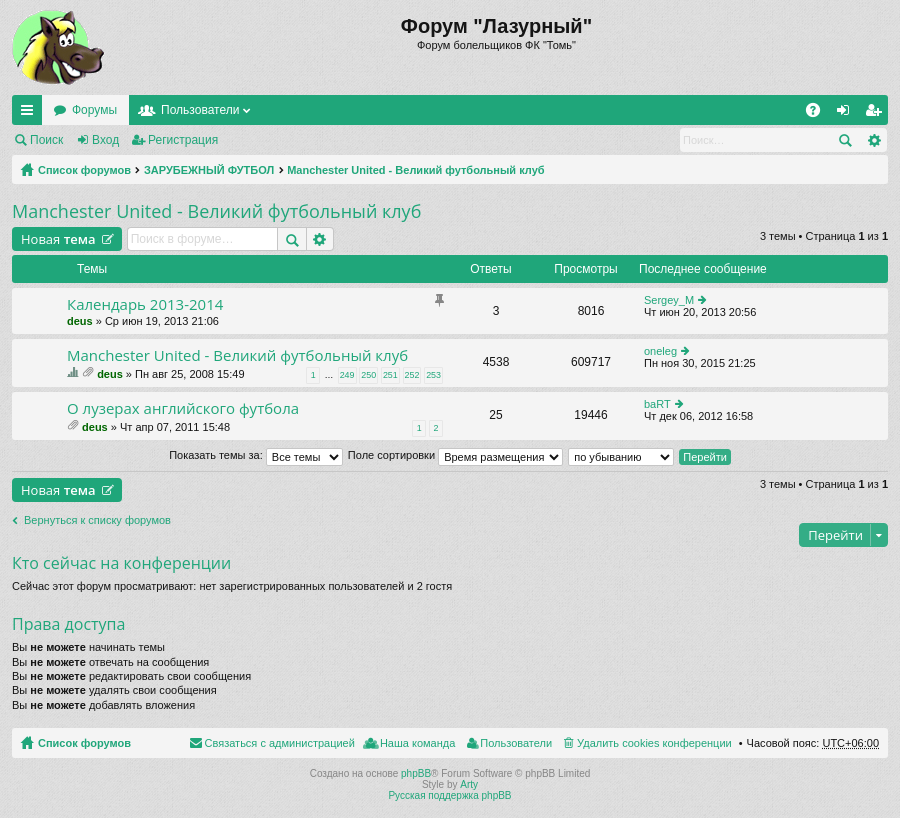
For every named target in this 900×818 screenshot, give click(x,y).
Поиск (46, 140)
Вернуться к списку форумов (97, 520)
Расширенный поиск (873, 140)
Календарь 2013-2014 (145, 304)
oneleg (660, 351)
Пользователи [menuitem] (516, 743)
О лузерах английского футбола (183, 408)
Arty (469, 784)
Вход (105, 140)
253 (433, 375)
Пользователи (200, 110)
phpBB (416, 773)
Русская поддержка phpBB (449, 795)
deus (80, 321)
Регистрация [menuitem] (877, 114)
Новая (58, 239)
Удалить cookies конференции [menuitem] (654, 743)
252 (412, 375)
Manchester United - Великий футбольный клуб (415, 170)
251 (390, 375)
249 (347, 375)
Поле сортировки (455, 455)
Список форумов (84, 170)
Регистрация (183, 140)
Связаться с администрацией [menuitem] (280, 743)
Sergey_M (669, 300)
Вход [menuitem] (847, 114)
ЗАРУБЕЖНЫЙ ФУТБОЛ (209, 170)
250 (368, 375)
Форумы (94, 110)
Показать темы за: (256, 455)
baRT (657, 404)
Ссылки (31, 114)
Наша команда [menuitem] (417, 743)
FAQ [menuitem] (819, 114)
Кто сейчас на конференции (121, 563)
